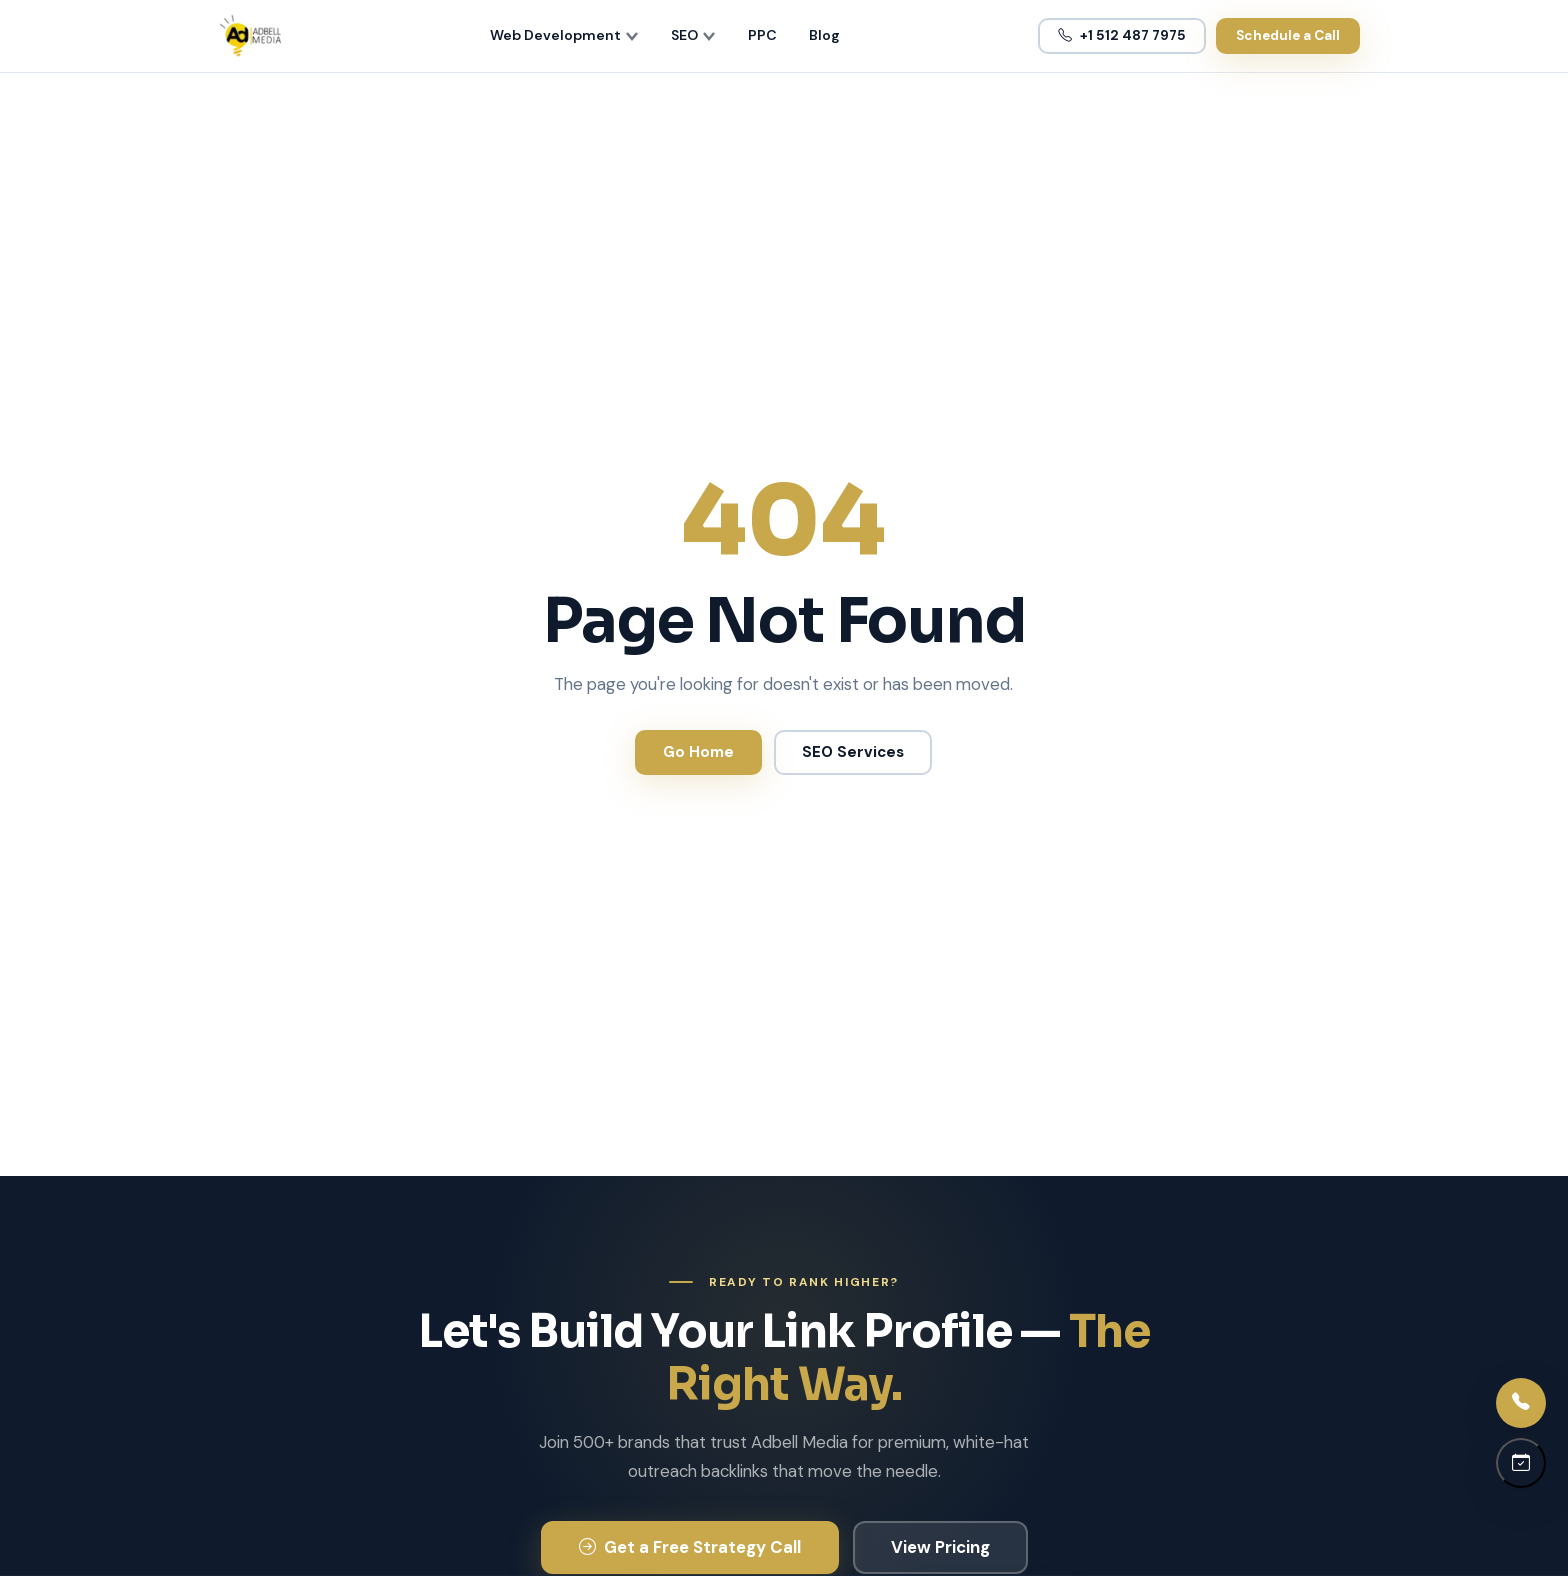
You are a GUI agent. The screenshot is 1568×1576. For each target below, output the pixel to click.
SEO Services (853, 752)
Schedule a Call (1288, 35)
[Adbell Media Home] (250, 36)
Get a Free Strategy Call (690, 1547)
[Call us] (1521, 1403)
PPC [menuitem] (762, 35)
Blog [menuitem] (824, 35)
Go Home (698, 752)
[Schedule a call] (1521, 1463)
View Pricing (940, 1547)
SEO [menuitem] (693, 35)
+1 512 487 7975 (1122, 35)
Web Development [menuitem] (564, 35)
